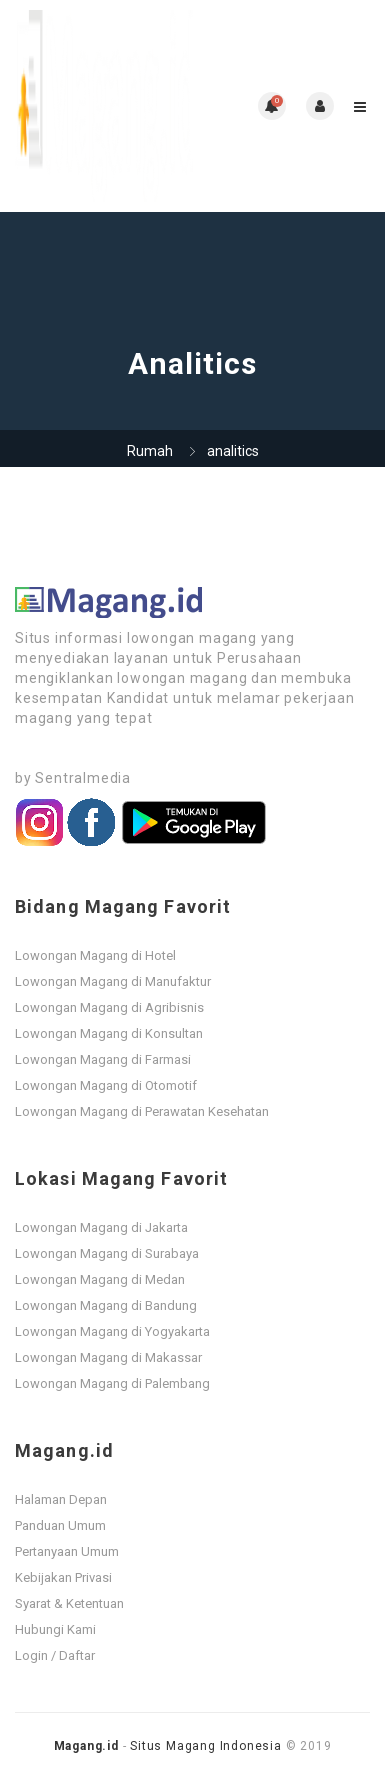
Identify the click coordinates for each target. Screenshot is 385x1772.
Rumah (150, 451)
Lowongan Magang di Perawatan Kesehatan (142, 1111)
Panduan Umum (60, 1525)
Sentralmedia (83, 778)
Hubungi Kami (55, 1629)
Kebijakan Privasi (63, 1577)
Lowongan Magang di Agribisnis (109, 1007)
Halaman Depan (61, 1499)
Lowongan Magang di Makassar (108, 1357)
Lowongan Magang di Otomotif (106, 1085)
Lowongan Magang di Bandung (106, 1305)
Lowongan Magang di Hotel (95, 955)
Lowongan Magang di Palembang (112, 1383)
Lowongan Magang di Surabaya (107, 1253)
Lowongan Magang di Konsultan (109, 1033)
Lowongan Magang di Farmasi (103, 1059)
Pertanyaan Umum (67, 1551)
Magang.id (86, 1746)
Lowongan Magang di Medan (100, 1279)
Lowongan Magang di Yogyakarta (112, 1331)
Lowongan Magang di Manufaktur (113, 981)
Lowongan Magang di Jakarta (101, 1227)
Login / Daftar (55, 1655)
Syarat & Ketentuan (69, 1603)
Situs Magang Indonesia (206, 1746)
